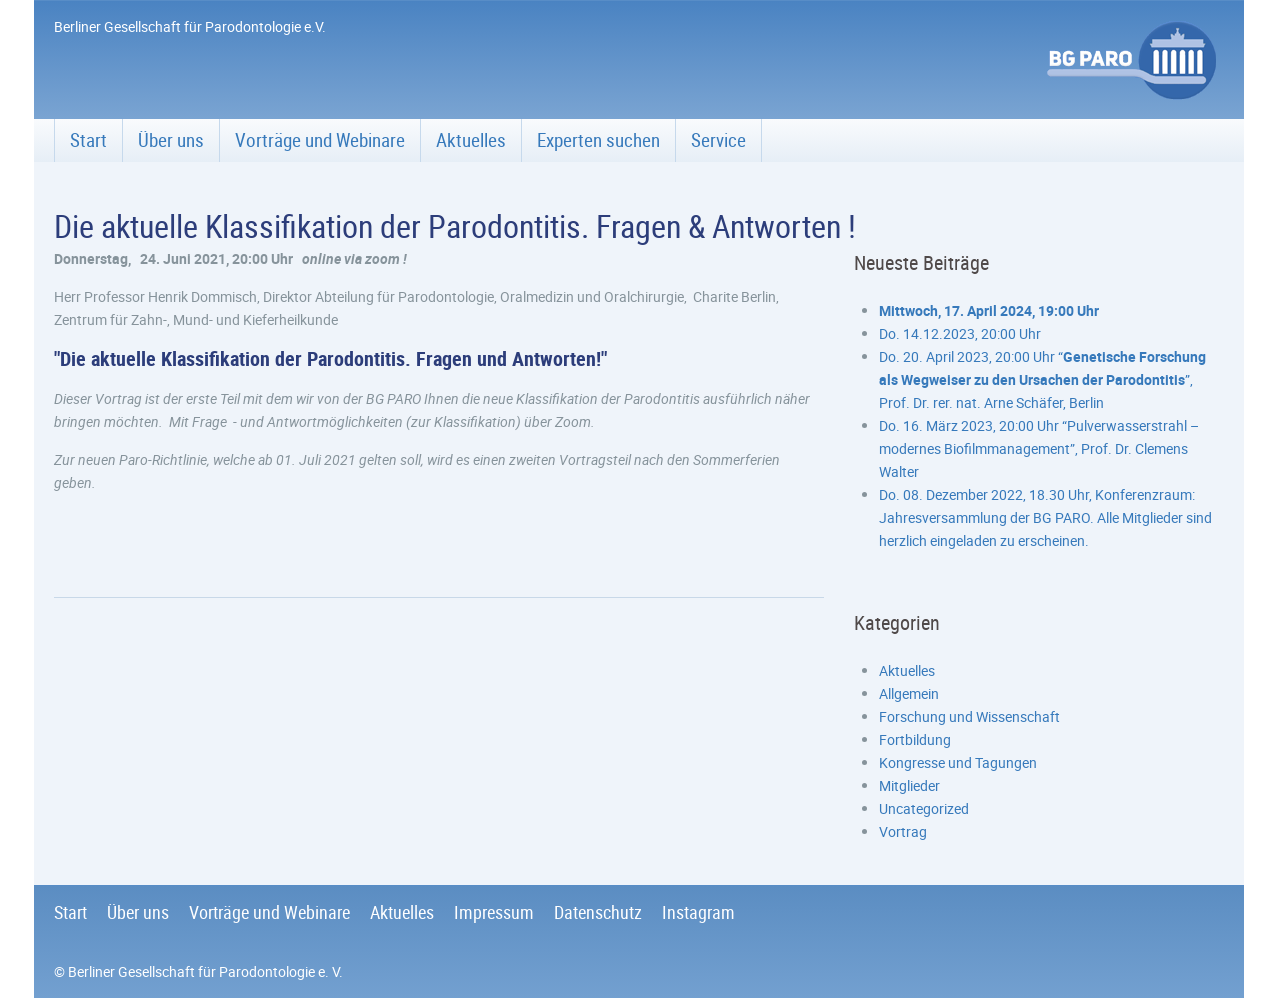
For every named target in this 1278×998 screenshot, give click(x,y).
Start (88, 140)
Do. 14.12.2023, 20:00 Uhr (960, 333)
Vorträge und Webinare (320, 140)
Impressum (494, 912)
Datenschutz (598, 912)
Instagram (698, 912)
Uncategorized (924, 808)
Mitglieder (909, 785)
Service (718, 140)
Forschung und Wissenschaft (969, 716)
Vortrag (903, 831)
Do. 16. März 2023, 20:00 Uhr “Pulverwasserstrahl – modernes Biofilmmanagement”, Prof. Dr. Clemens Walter (1039, 448)
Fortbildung (915, 739)
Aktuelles (471, 140)
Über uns (171, 140)
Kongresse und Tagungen (958, 762)
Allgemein (909, 693)
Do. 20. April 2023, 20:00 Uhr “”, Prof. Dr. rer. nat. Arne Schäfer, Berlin (1042, 379)
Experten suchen (598, 140)
